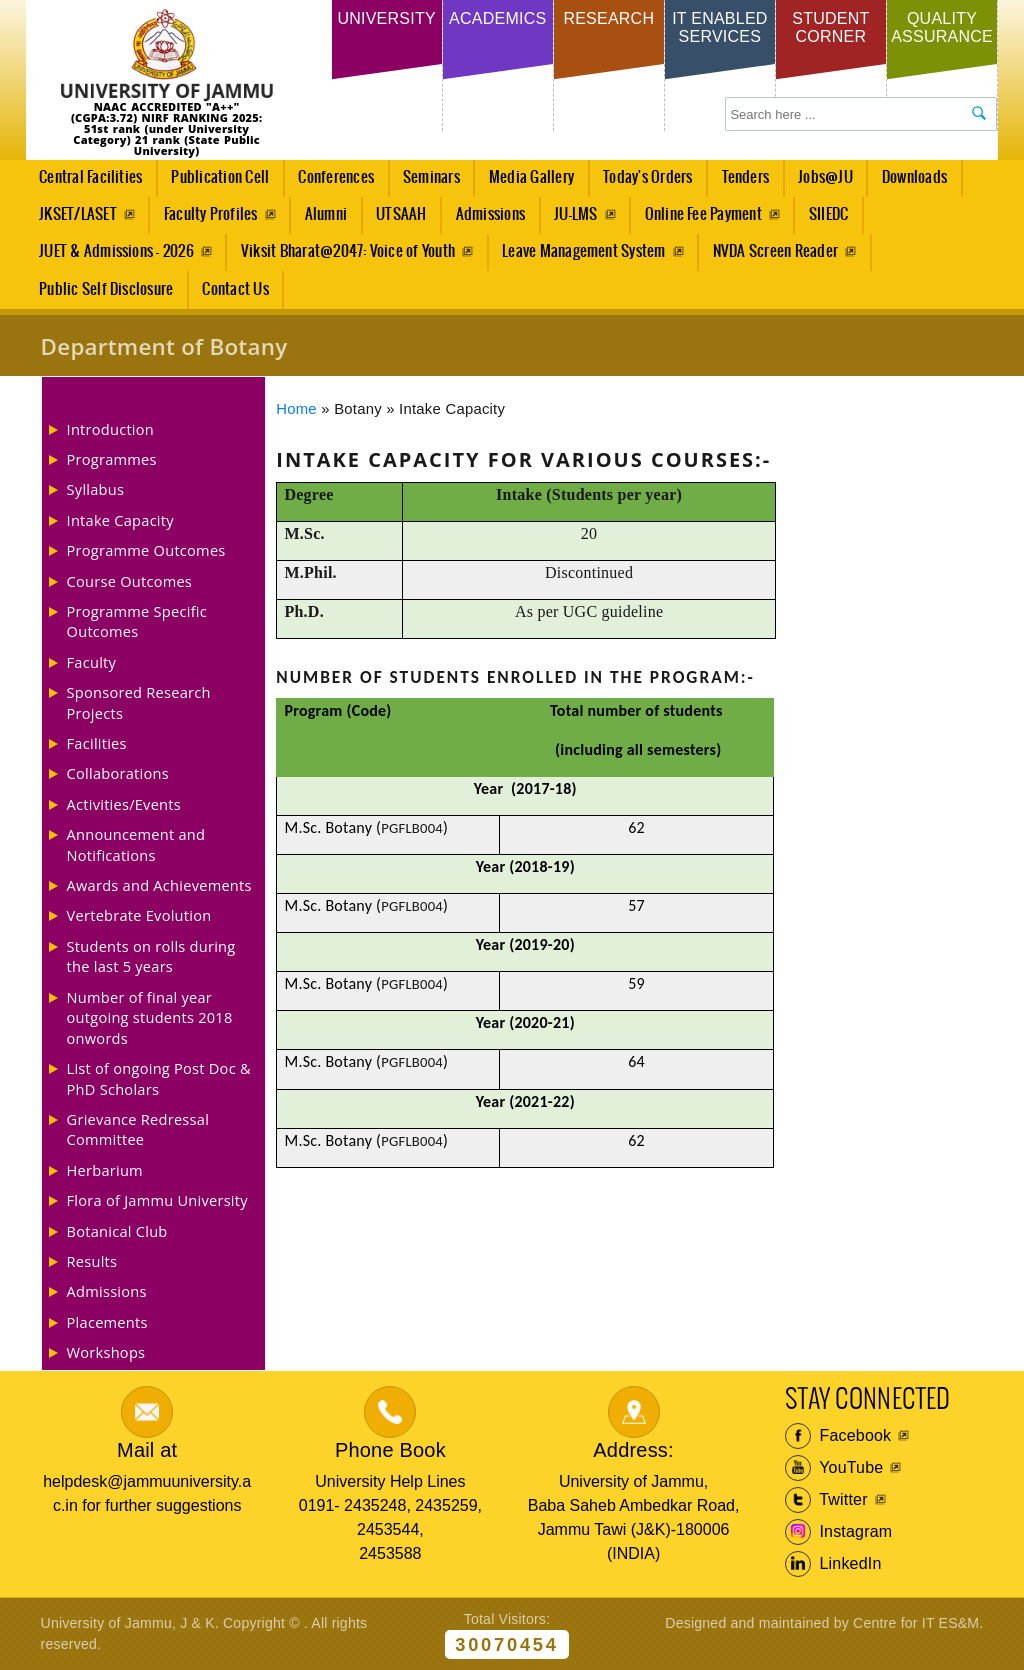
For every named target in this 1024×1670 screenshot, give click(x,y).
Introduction (110, 429)
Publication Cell (220, 177)
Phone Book (390, 1450)
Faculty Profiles (211, 214)
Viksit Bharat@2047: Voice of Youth (348, 251)
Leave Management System (584, 251)
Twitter (826, 1500)
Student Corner (830, 27)
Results (92, 1261)
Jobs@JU (820, 183)
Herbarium (105, 1170)
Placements (107, 1322)
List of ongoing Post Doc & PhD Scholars (159, 1078)
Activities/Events (124, 804)
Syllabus (96, 489)
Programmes (112, 459)
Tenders (746, 177)
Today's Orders (647, 177)
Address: (633, 1450)
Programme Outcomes (146, 550)
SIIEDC (828, 214)
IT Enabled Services (719, 27)
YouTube (834, 1468)
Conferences (331, 183)
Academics (497, 18)
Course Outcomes (130, 581)
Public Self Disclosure (106, 289)
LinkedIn (833, 1564)
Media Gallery (525, 183)
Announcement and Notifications (136, 844)
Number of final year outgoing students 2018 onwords (150, 1017)
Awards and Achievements (159, 885)
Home (296, 409)
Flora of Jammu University (157, 1200)
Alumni (326, 214)
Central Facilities (85, 183)
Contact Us (235, 289)
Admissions (484, 220)
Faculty (92, 662)
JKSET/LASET (78, 214)
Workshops (106, 1352)
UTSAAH (396, 220)
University (386, 18)
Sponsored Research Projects (139, 702)
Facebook (838, 1436)
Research (608, 18)
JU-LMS (575, 214)
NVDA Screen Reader (775, 251)
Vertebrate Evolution (139, 915)
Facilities (97, 743)
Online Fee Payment (703, 214)
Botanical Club (117, 1231)
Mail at (147, 1450)
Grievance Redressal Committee (138, 1129)
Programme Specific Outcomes (137, 621)
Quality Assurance (942, 27)
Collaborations (118, 773)
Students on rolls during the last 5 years (151, 956)
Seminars (431, 177)
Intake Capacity (120, 520)
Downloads (914, 177)
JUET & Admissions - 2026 (116, 251)
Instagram (839, 1532)
